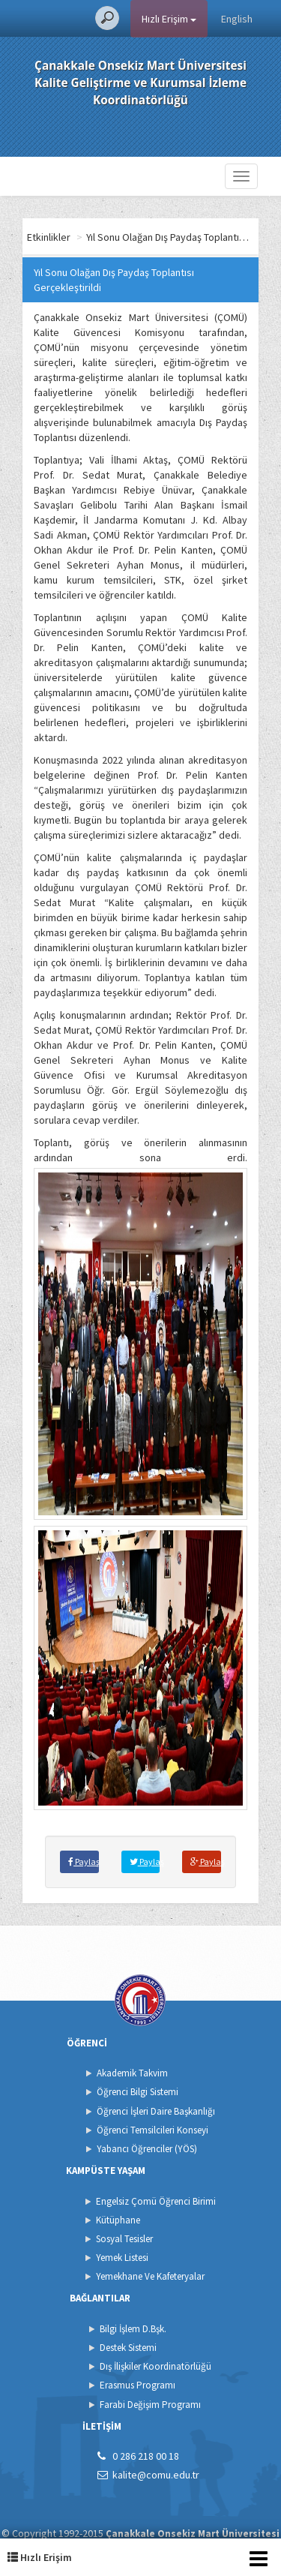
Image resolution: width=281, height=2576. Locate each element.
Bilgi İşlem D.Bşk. (133, 2328)
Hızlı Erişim (169, 19)
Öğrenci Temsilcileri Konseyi (152, 2130)
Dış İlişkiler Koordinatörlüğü (155, 2366)
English (237, 19)
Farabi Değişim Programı (150, 2404)
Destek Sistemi (128, 2347)
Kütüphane (118, 2220)
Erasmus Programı (137, 2385)
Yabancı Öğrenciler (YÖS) (147, 2148)
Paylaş (83, 1861)
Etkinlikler (48, 237)
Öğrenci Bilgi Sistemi (137, 2091)
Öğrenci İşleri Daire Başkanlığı (156, 2111)
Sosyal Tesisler (124, 2238)
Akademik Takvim (132, 2073)
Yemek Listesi (122, 2257)
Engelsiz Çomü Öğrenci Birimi (156, 2201)
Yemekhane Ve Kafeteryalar (150, 2276)
